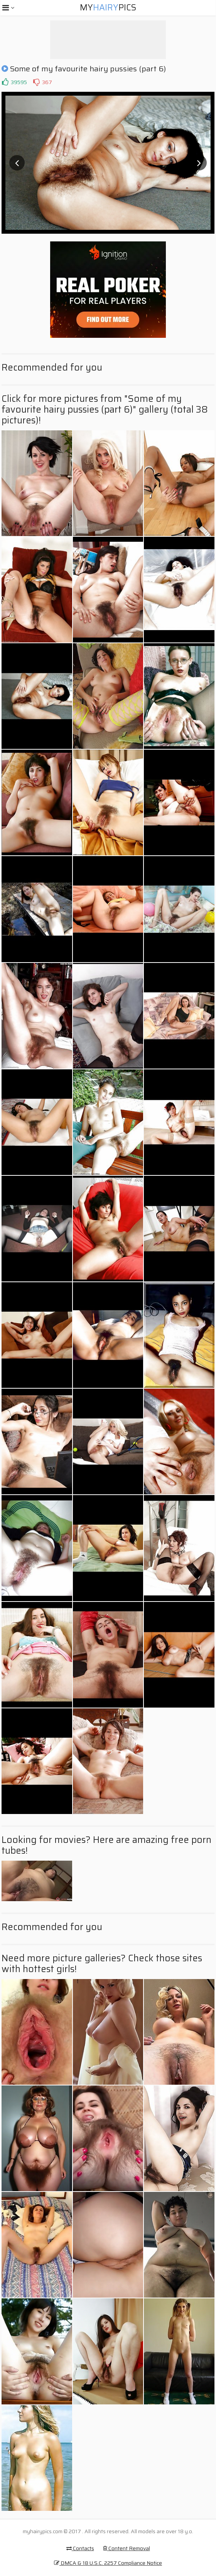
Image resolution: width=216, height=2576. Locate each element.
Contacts (80, 2548)
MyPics (108, 7)
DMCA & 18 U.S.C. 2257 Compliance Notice (108, 2563)
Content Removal (126, 2548)
